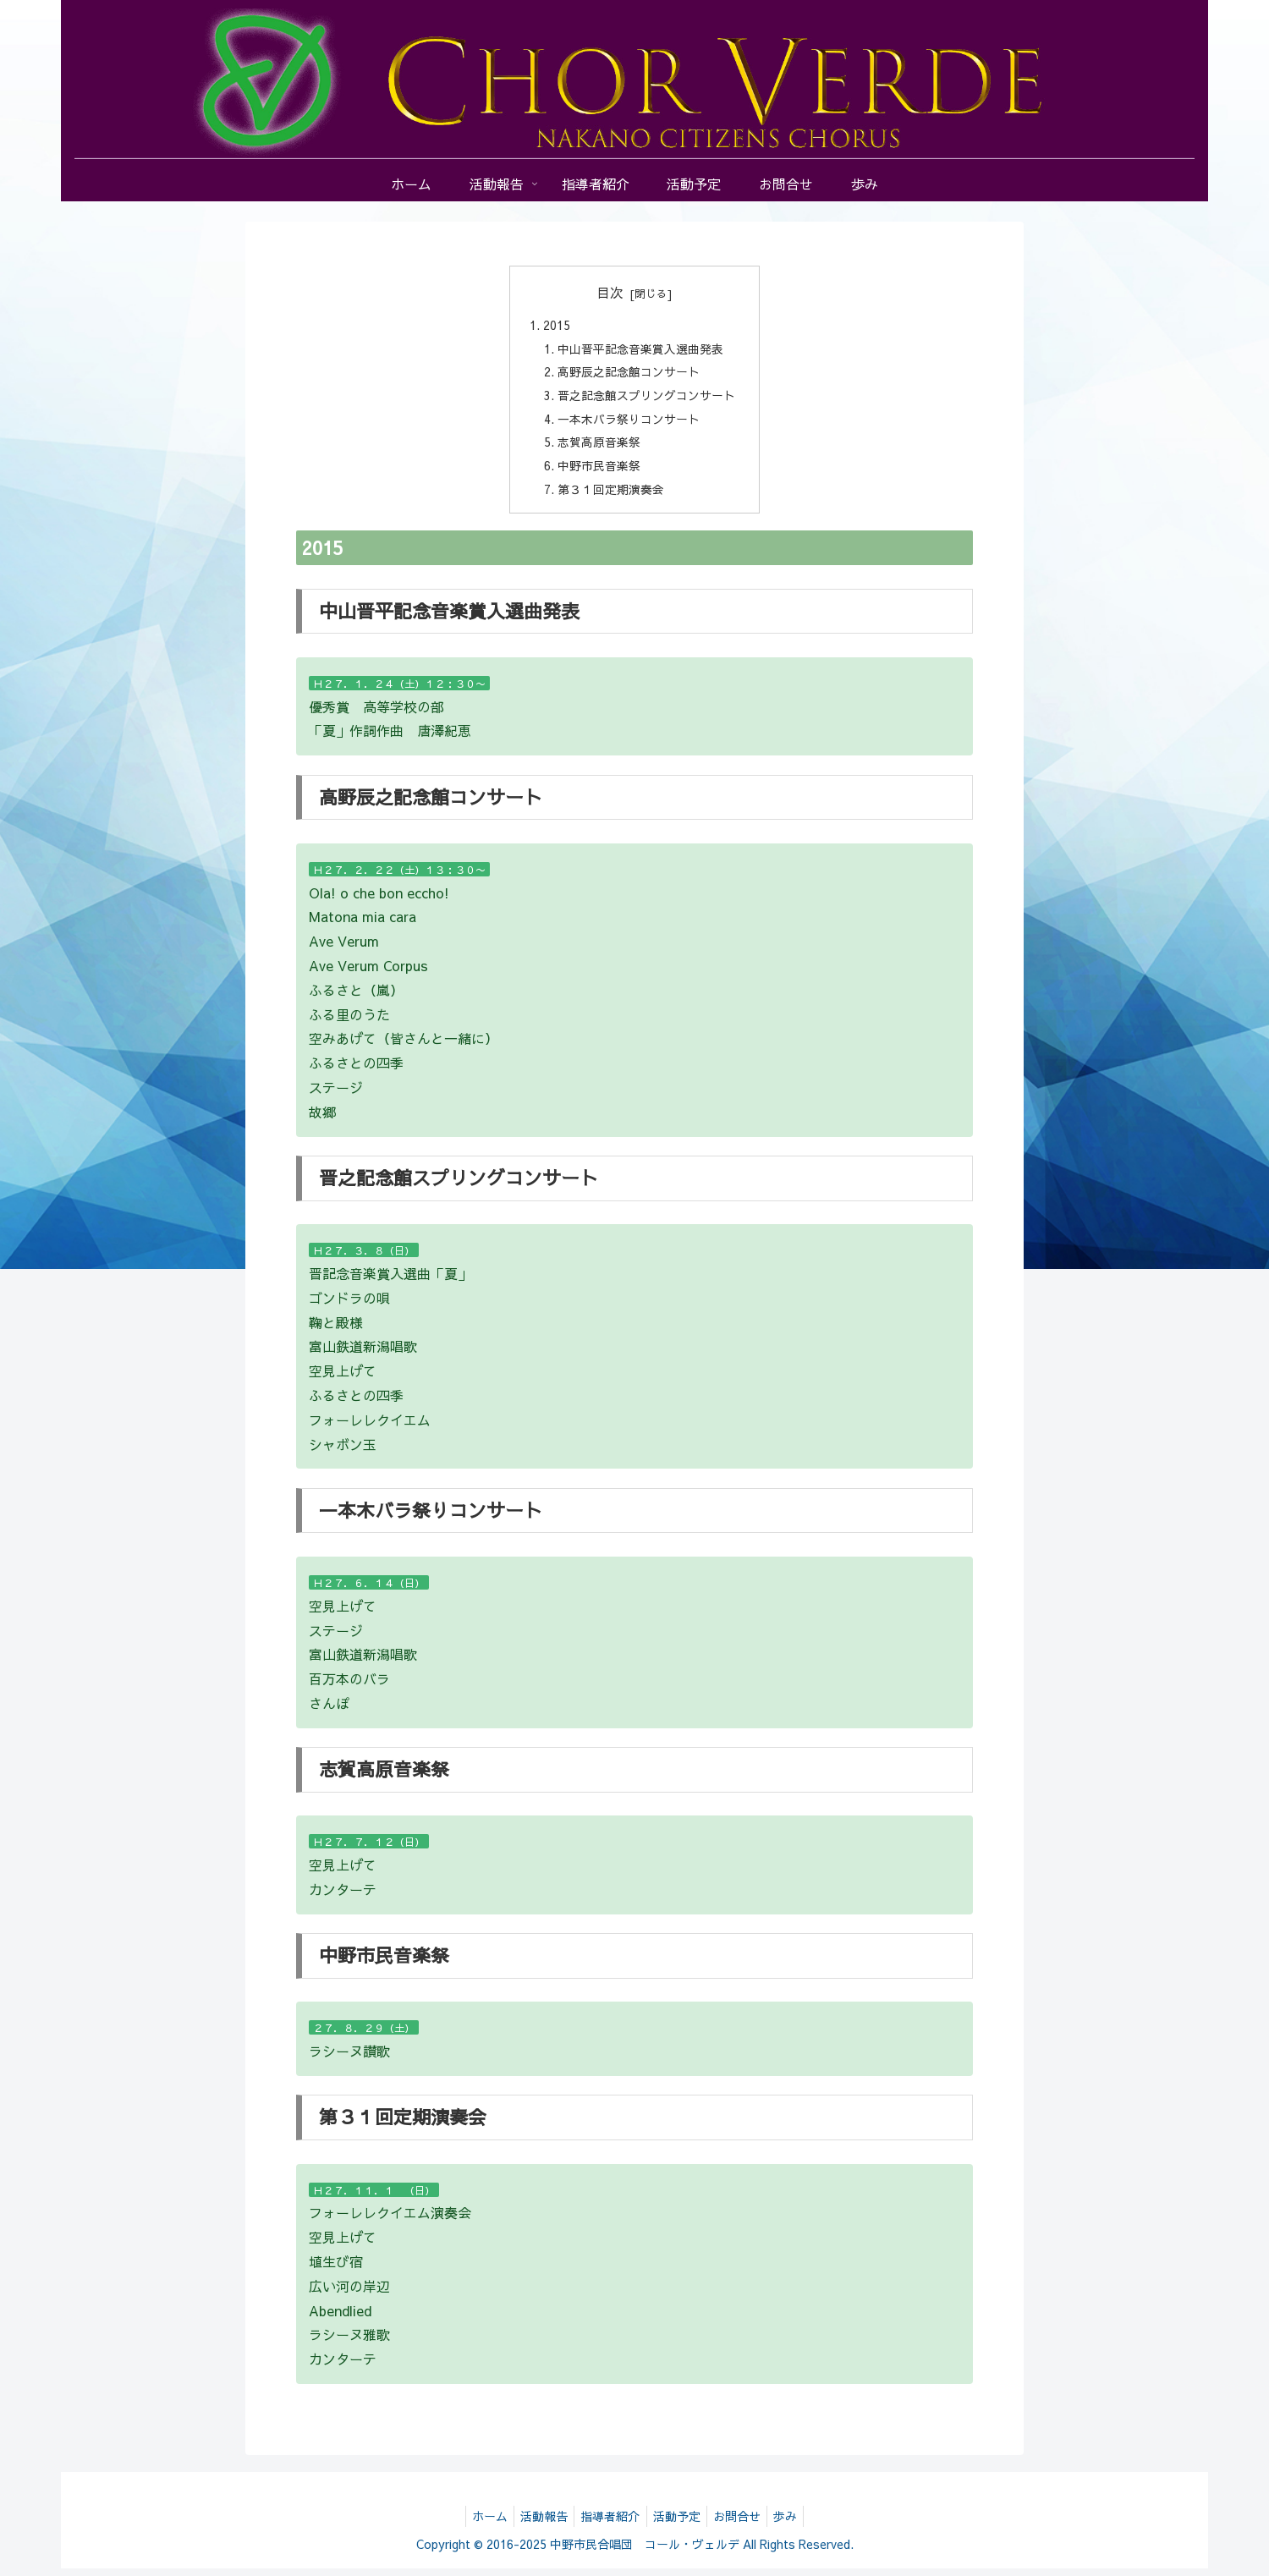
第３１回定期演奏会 (611, 496)
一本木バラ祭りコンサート (629, 423)
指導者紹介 (608, 2523)
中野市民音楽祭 (599, 472)
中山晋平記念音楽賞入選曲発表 (640, 350)
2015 (556, 325)
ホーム (478, 2523)
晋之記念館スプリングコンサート (646, 399)
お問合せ (744, 2523)
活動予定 (679, 2523)
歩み (798, 2523)
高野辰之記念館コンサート (629, 374)
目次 (610, 292)
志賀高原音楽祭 (599, 447)
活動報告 (537, 2523)
